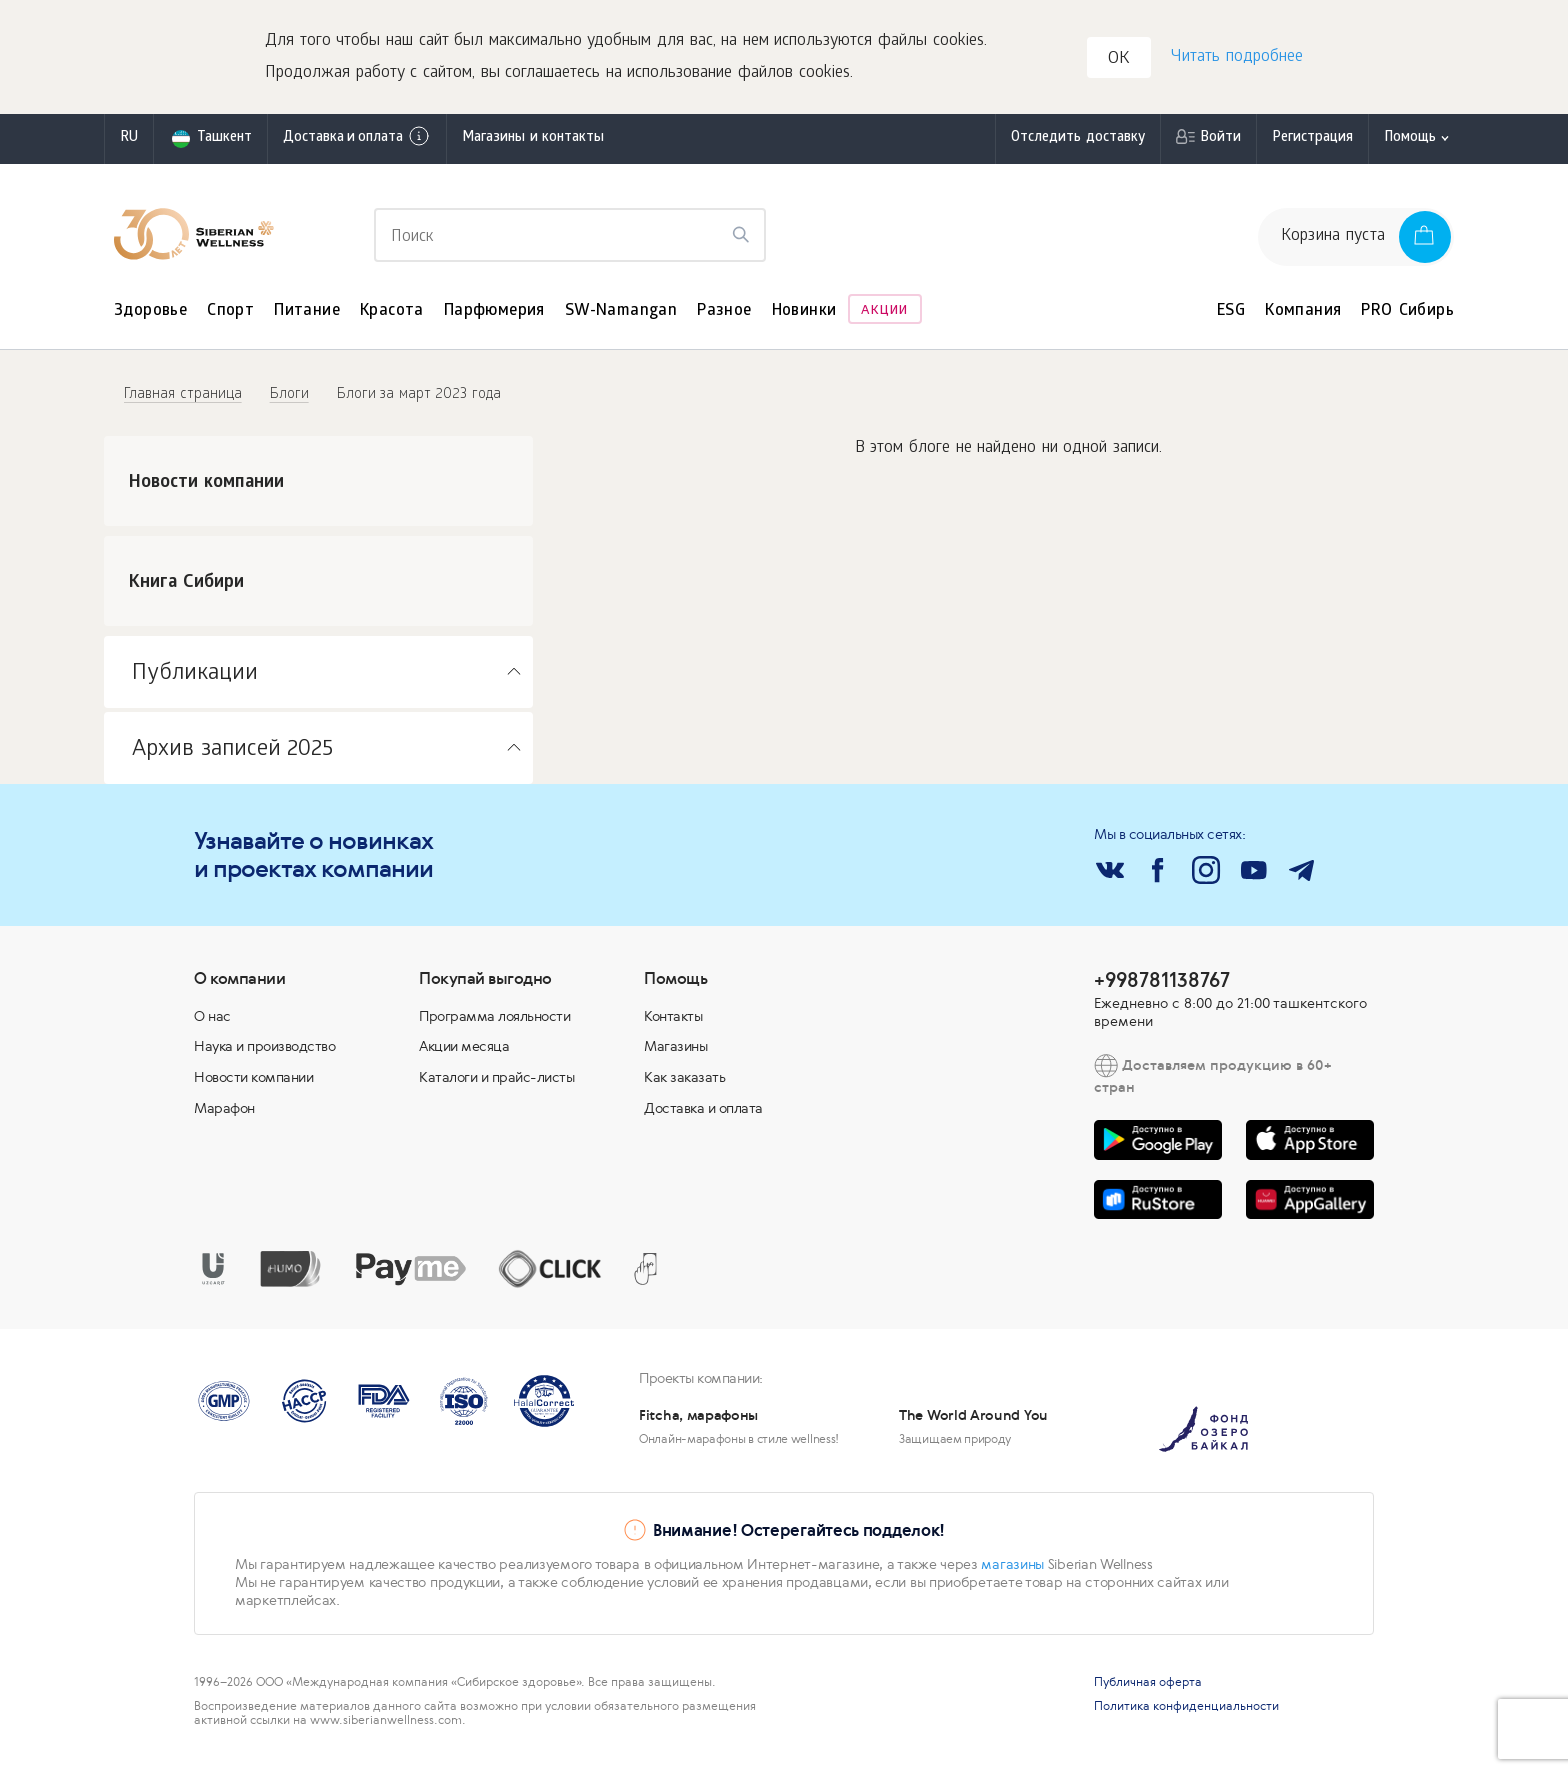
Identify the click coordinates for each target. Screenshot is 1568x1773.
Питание (307, 317)
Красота (392, 317)
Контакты (673, 1022)
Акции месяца (464, 1052)
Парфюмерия (494, 317)
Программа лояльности (494, 1022)
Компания (1303, 317)
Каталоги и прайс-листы (496, 1083)
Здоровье (150, 317)
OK (1122, 63)
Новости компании (253, 1083)
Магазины (675, 1052)
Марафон (224, 1114)
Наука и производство (264, 1052)
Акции (884, 317)
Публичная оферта (1148, 1688)
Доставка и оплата (357, 143)
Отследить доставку (1078, 144)
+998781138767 (1162, 985)
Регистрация (1312, 144)
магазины (1012, 1570)
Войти (1220, 144)
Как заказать (684, 1083)
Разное (724, 317)
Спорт (230, 317)
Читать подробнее (1235, 60)
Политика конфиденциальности (1186, 1712)
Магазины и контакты (533, 144)
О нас (212, 1022)
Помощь (1410, 144)
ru (129, 144)
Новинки (804, 317)
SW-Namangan (621, 317)
